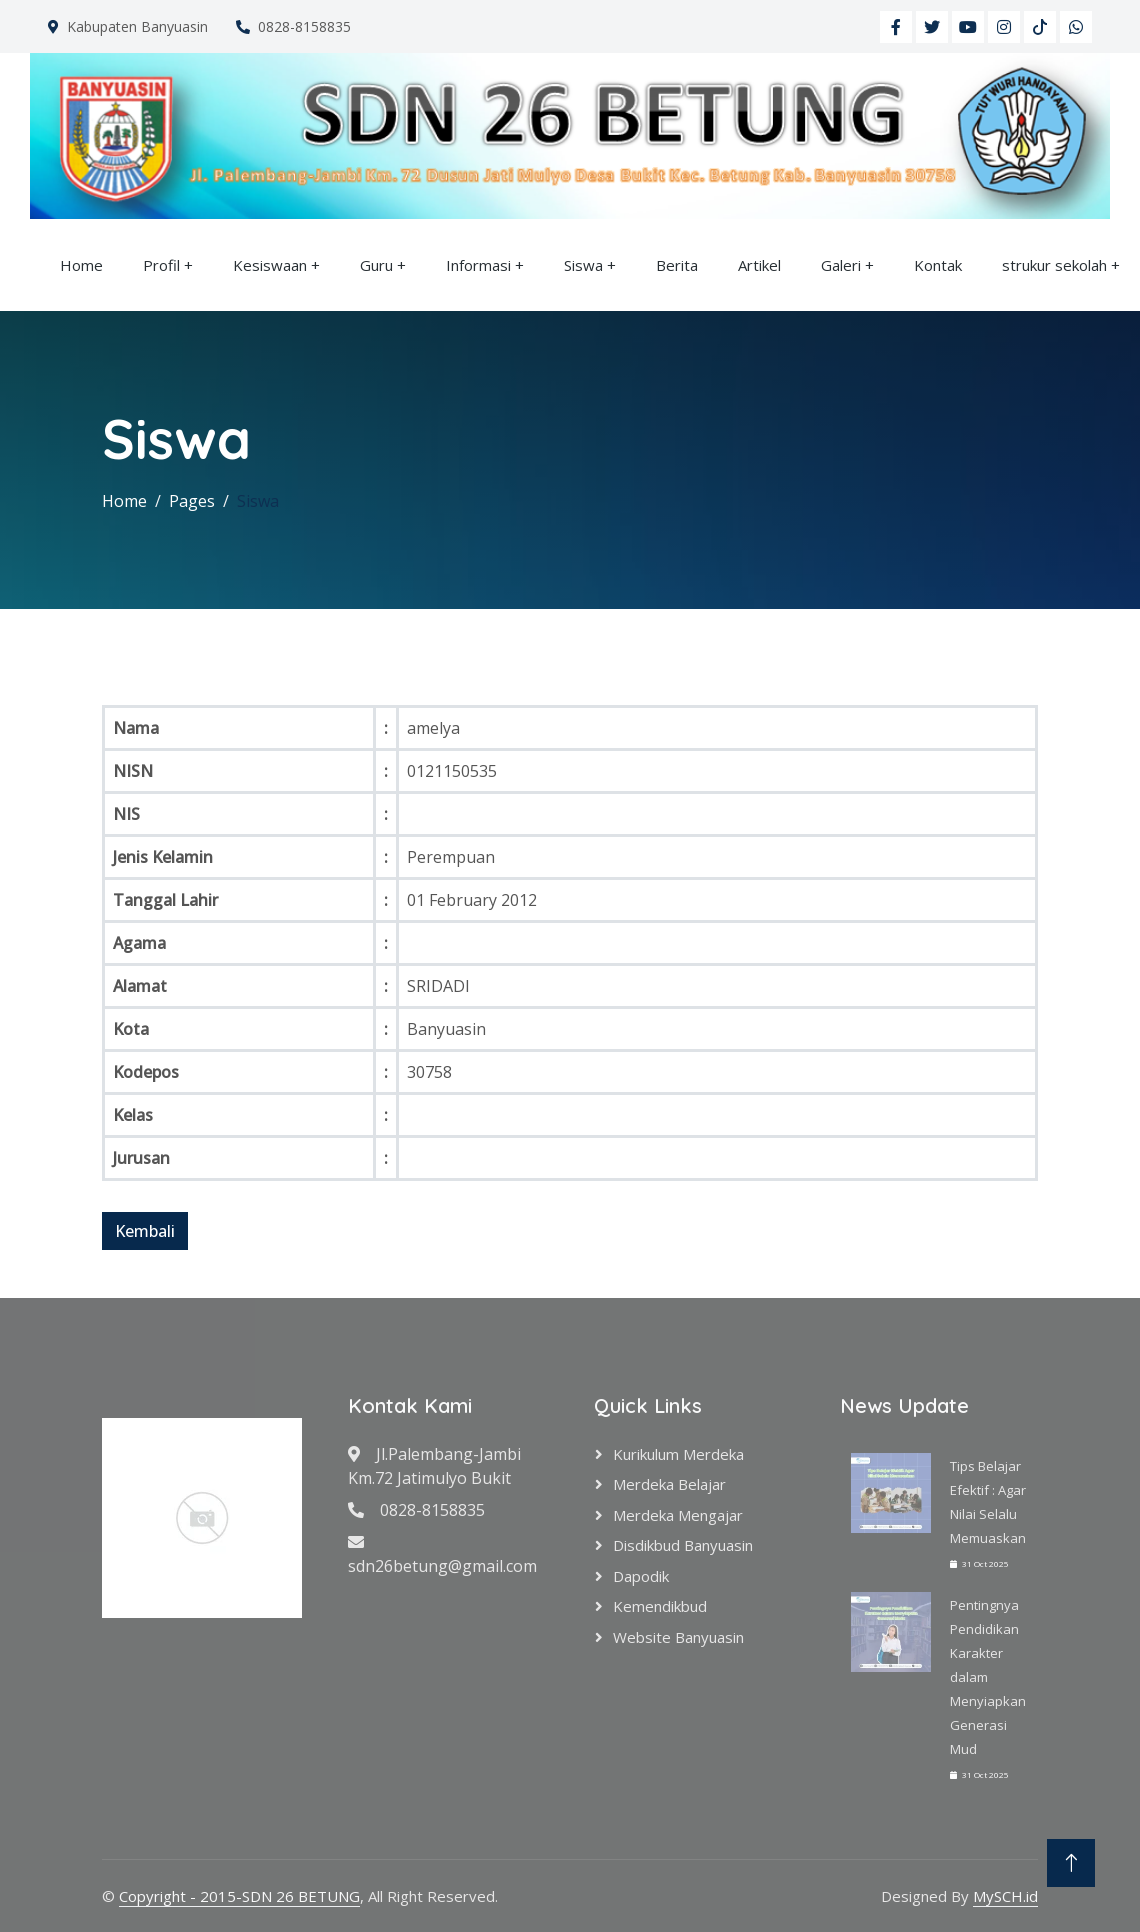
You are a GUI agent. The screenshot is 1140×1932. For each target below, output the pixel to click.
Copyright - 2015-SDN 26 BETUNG (239, 1896)
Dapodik (641, 1576)
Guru (376, 265)
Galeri (841, 265)
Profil (161, 265)
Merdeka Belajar (669, 1484)
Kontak (938, 265)
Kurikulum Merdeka (678, 1454)
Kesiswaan (270, 265)
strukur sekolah (1054, 265)
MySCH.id (1005, 1896)
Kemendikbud (660, 1606)
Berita (677, 265)
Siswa (583, 265)
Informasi (478, 265)
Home (81, 265)
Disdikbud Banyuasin (683, 1545)
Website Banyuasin (678, 1637)
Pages (192, 501)
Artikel (759, 265)
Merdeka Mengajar (678, 1515)
